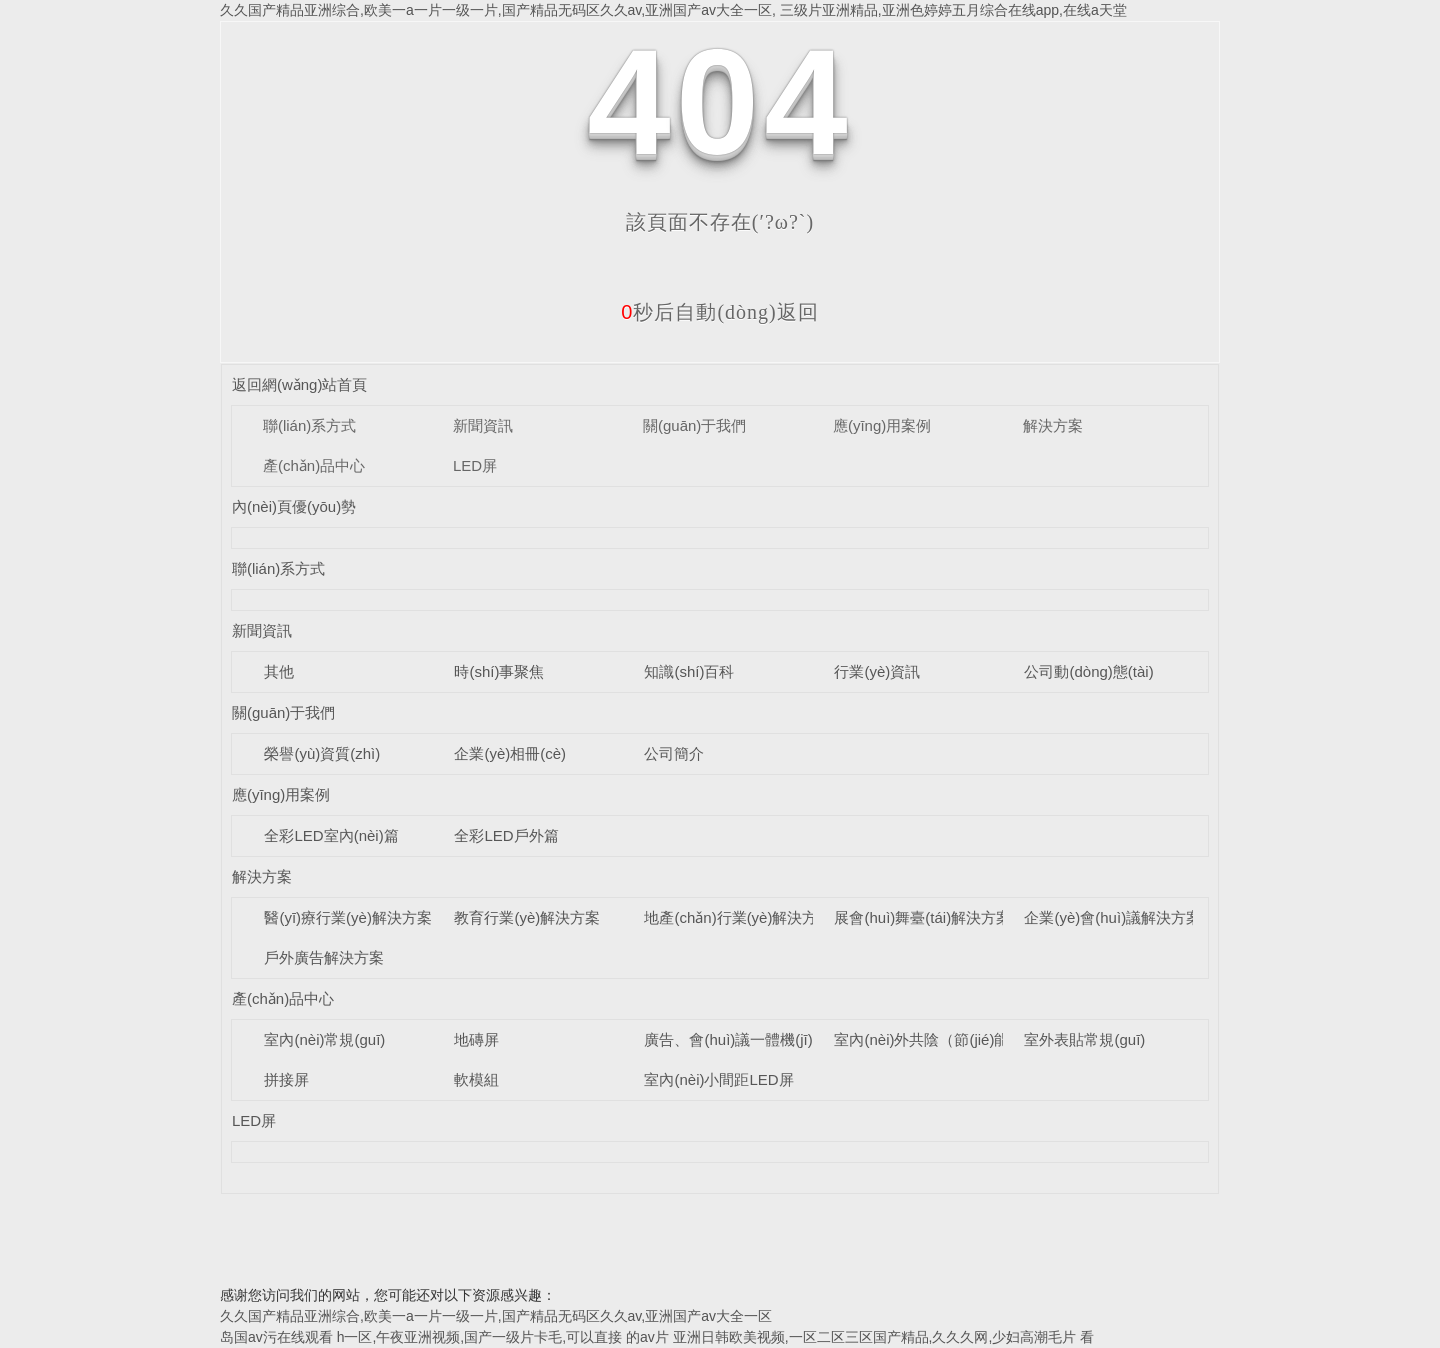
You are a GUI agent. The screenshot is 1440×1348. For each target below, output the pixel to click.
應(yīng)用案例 (882, 425)
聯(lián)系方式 (309, 425)
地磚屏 (476, 1039)
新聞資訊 (483, 425)
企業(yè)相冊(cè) (510, 753)
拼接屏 (286, 1079)
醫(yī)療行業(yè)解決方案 (348, 917)
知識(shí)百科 (689, 671)
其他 (279, 671)
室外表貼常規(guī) (1084, 1039)
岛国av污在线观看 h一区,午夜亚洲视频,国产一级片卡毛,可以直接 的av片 (444, 1337)
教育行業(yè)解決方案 (527, 917)
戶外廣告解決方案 (324, 957)
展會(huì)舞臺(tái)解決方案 (922, 917)
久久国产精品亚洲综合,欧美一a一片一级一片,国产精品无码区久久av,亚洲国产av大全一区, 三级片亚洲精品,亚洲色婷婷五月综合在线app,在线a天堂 (673, 10)
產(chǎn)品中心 (314, 465)
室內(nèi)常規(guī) (324, 1039)
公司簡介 (674, 753)
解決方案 (1053, 425)
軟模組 (476, 1079)
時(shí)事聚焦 (499, 671)
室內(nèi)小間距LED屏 (718, 1079)
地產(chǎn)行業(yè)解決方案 (738, 917)
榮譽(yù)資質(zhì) (322, 753)
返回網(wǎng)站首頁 (300, 384)
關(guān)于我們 (694, 425)
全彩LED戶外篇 (506, 835)
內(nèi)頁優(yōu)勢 (294, 506)
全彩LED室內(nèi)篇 (331, 835)
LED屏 (475, 465)
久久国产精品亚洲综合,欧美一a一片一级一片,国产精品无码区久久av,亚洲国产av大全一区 (496, 1316)
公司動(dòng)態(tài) (1088, 671)
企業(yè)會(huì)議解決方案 (1112, 917)
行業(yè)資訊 (877, 671)
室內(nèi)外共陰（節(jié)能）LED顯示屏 (966, 1039)
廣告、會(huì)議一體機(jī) (728, 1039)
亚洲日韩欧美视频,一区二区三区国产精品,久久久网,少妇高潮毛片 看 (884, 1337)
